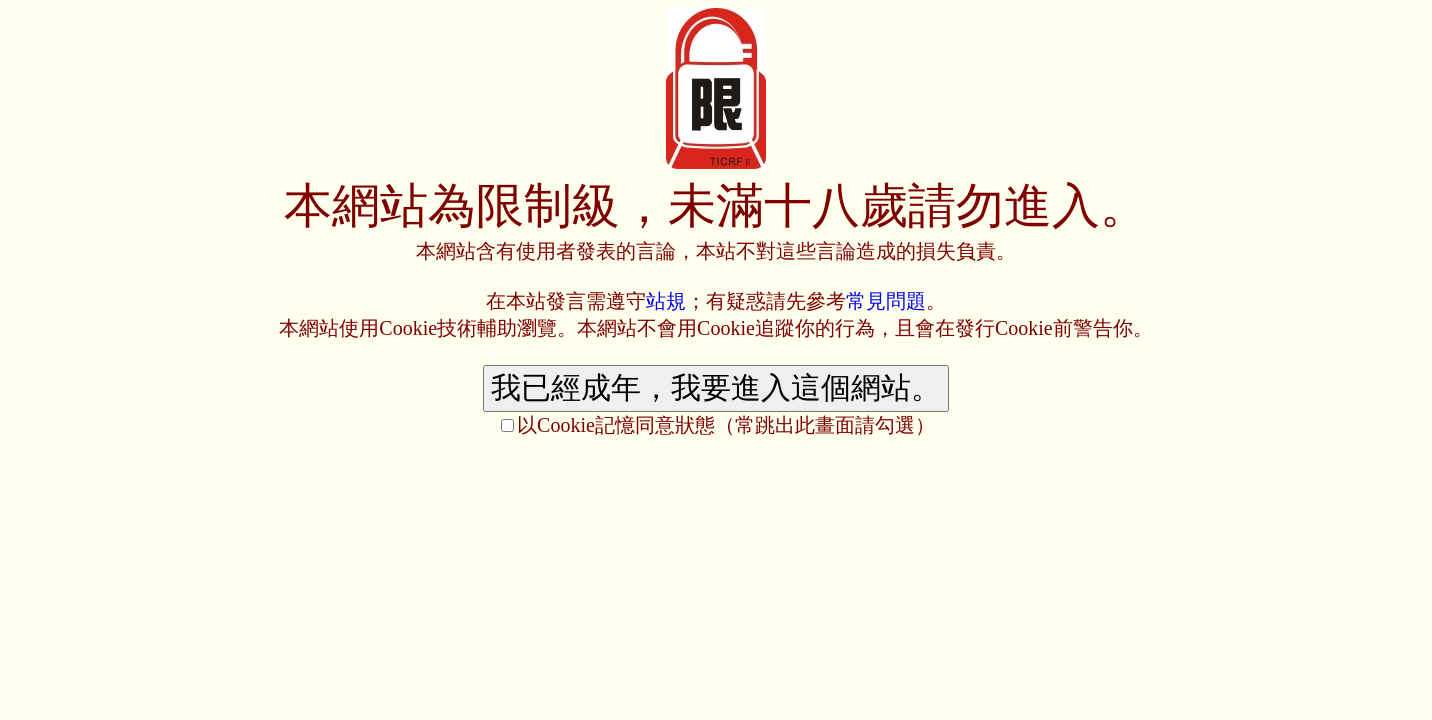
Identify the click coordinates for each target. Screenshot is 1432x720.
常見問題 (886, 301)
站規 (666, 301)
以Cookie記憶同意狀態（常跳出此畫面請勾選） (726, 425)
